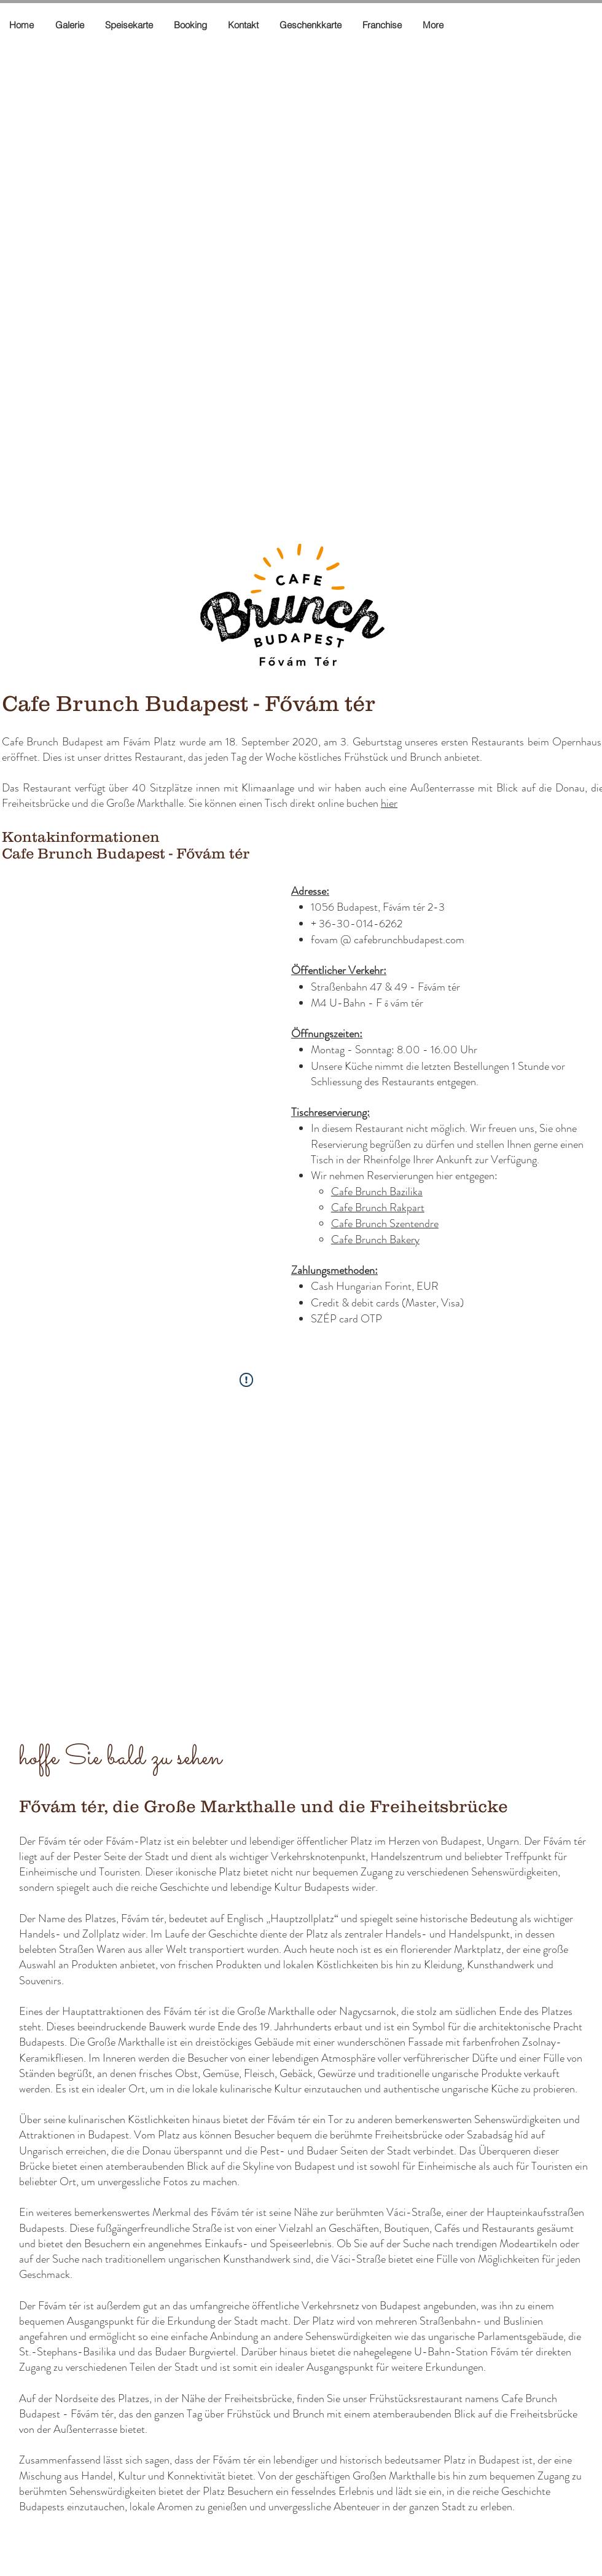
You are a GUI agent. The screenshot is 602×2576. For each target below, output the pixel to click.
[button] (22, 25)
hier (389, 803)
